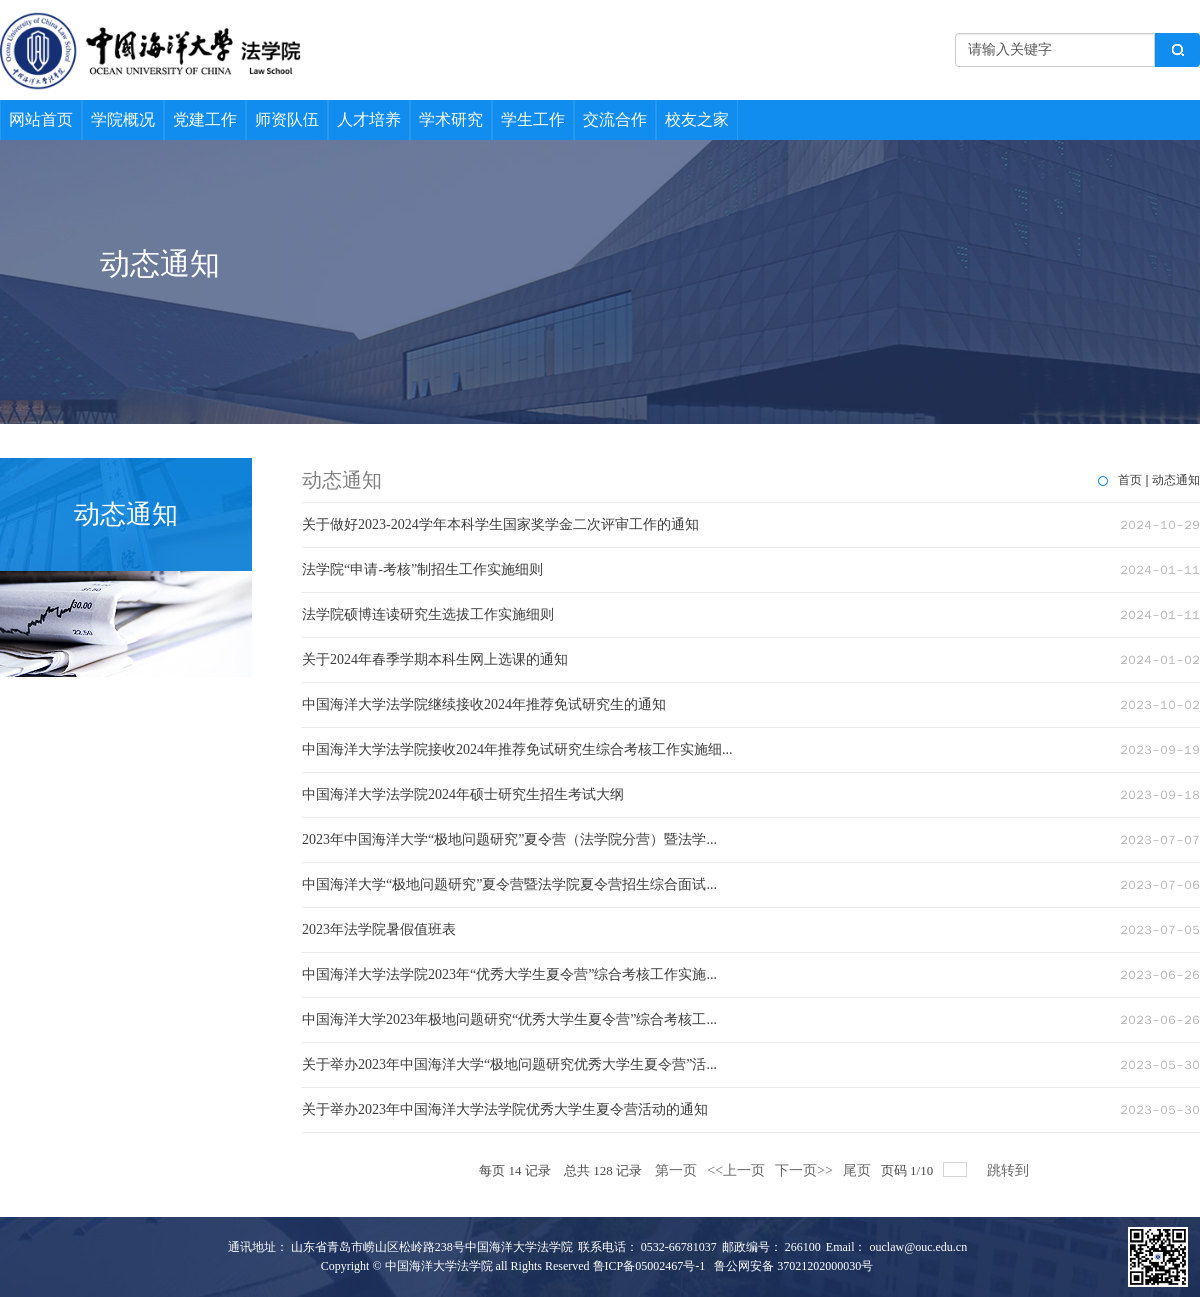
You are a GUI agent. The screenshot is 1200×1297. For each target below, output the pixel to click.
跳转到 (1010, 1170)
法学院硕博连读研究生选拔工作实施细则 (428, 614)
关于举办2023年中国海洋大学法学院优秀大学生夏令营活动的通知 (505, 1109)
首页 (1130, 480)
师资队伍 (287, 119)
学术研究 (451, 119)
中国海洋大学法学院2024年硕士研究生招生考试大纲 (463, 794)
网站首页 (41, 119)
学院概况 (123, 119)
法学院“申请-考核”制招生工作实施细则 (422, 569)
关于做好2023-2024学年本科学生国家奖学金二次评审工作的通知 (500, 524)
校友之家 (697, 119)
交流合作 (615, 119)
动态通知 (1176, 480)
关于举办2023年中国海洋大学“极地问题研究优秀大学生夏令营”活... (509, 1064)
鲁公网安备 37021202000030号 (793, 1266)
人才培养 (369, 119)
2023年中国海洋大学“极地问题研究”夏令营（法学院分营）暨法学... (509, 839)
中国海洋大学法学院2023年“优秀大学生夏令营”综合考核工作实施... (509, 974)
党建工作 (205, 119)
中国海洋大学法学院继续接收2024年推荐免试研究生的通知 (484, 704)
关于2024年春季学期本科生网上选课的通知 (435, 659)
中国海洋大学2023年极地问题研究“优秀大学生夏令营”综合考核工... (509, 1019)
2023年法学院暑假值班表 (379, 929)
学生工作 (533, 119)
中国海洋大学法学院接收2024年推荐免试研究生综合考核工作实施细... (517, 749)
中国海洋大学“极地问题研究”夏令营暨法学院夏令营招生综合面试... (509, 884)
